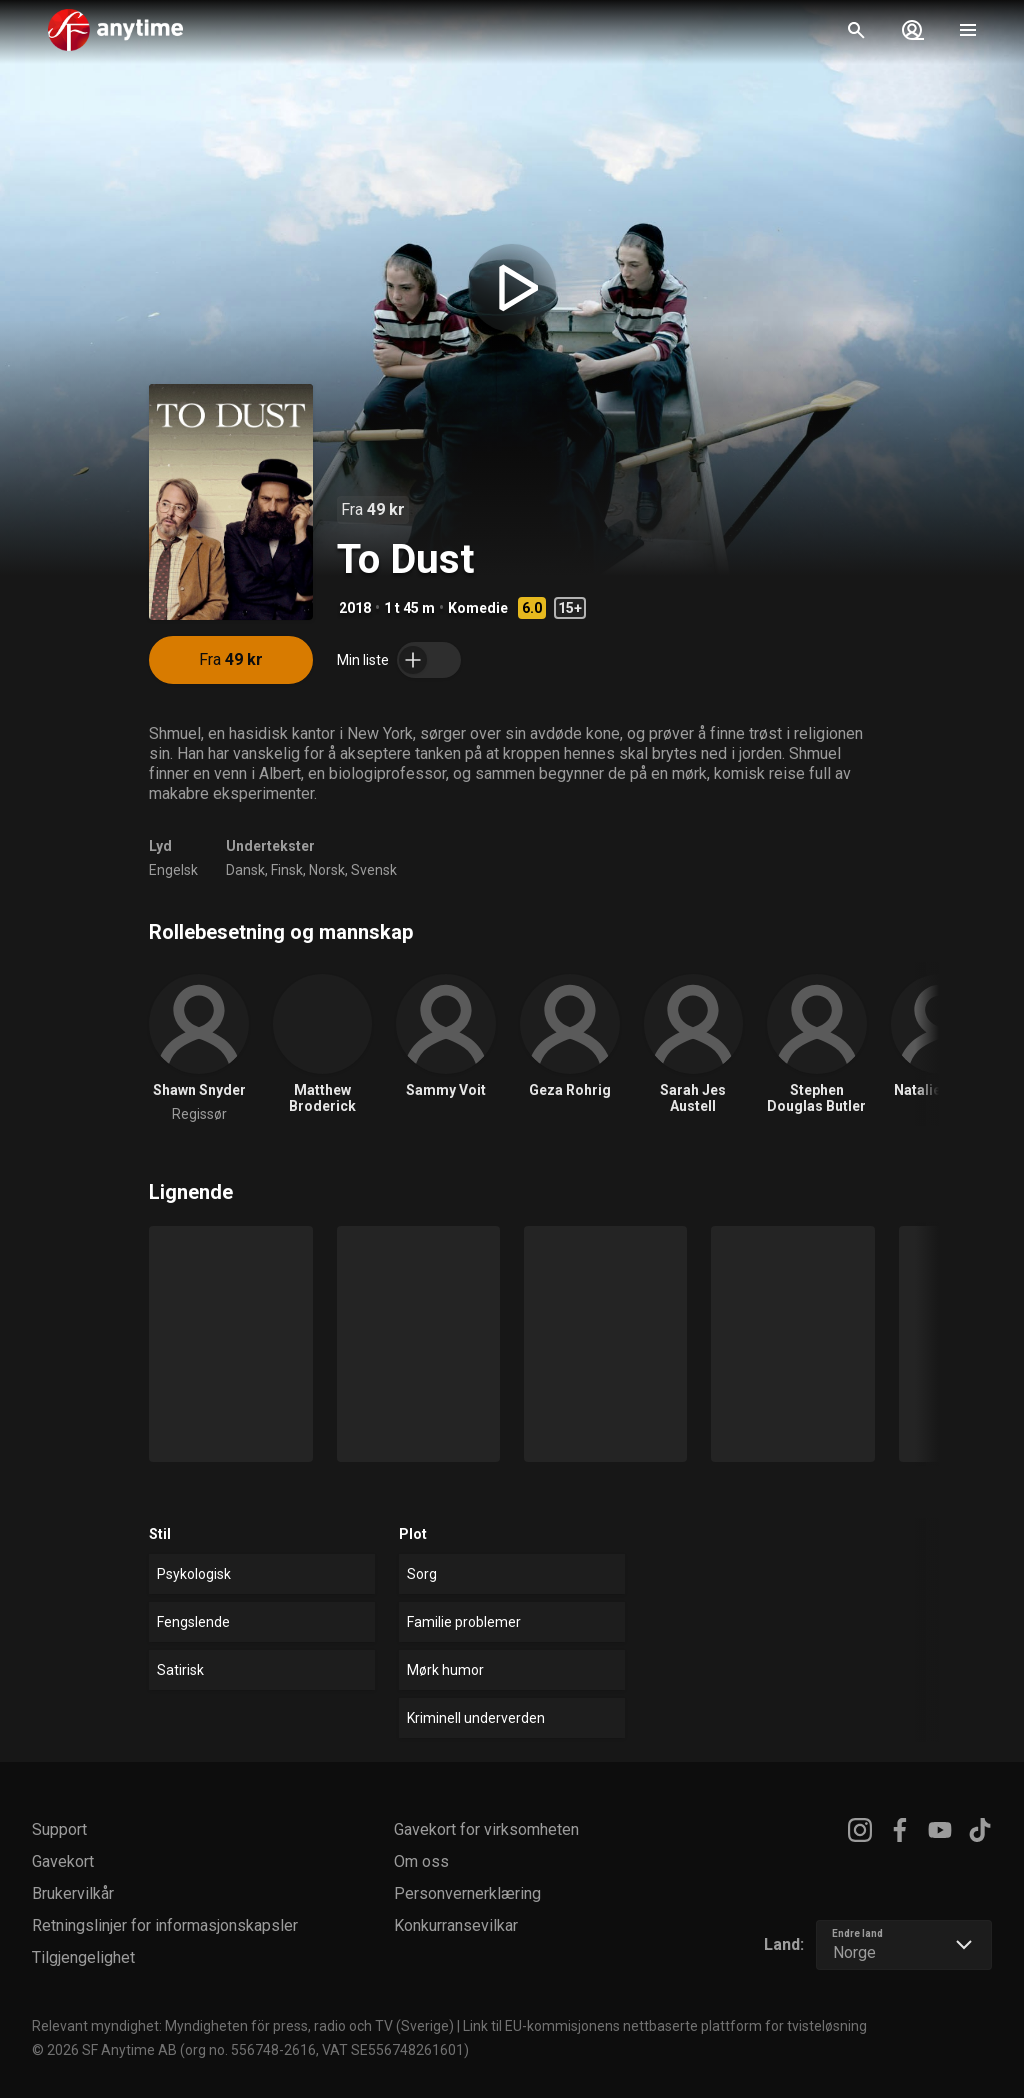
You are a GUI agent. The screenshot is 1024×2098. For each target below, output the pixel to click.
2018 (355, 608)
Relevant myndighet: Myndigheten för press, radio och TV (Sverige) (243, 2026)
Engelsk (173, 870)
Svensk (374, 870)
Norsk (327, 870)
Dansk (245, 870)
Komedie (478, 608)
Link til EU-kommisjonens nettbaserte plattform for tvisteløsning (665, 2026)
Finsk (287, 870)
